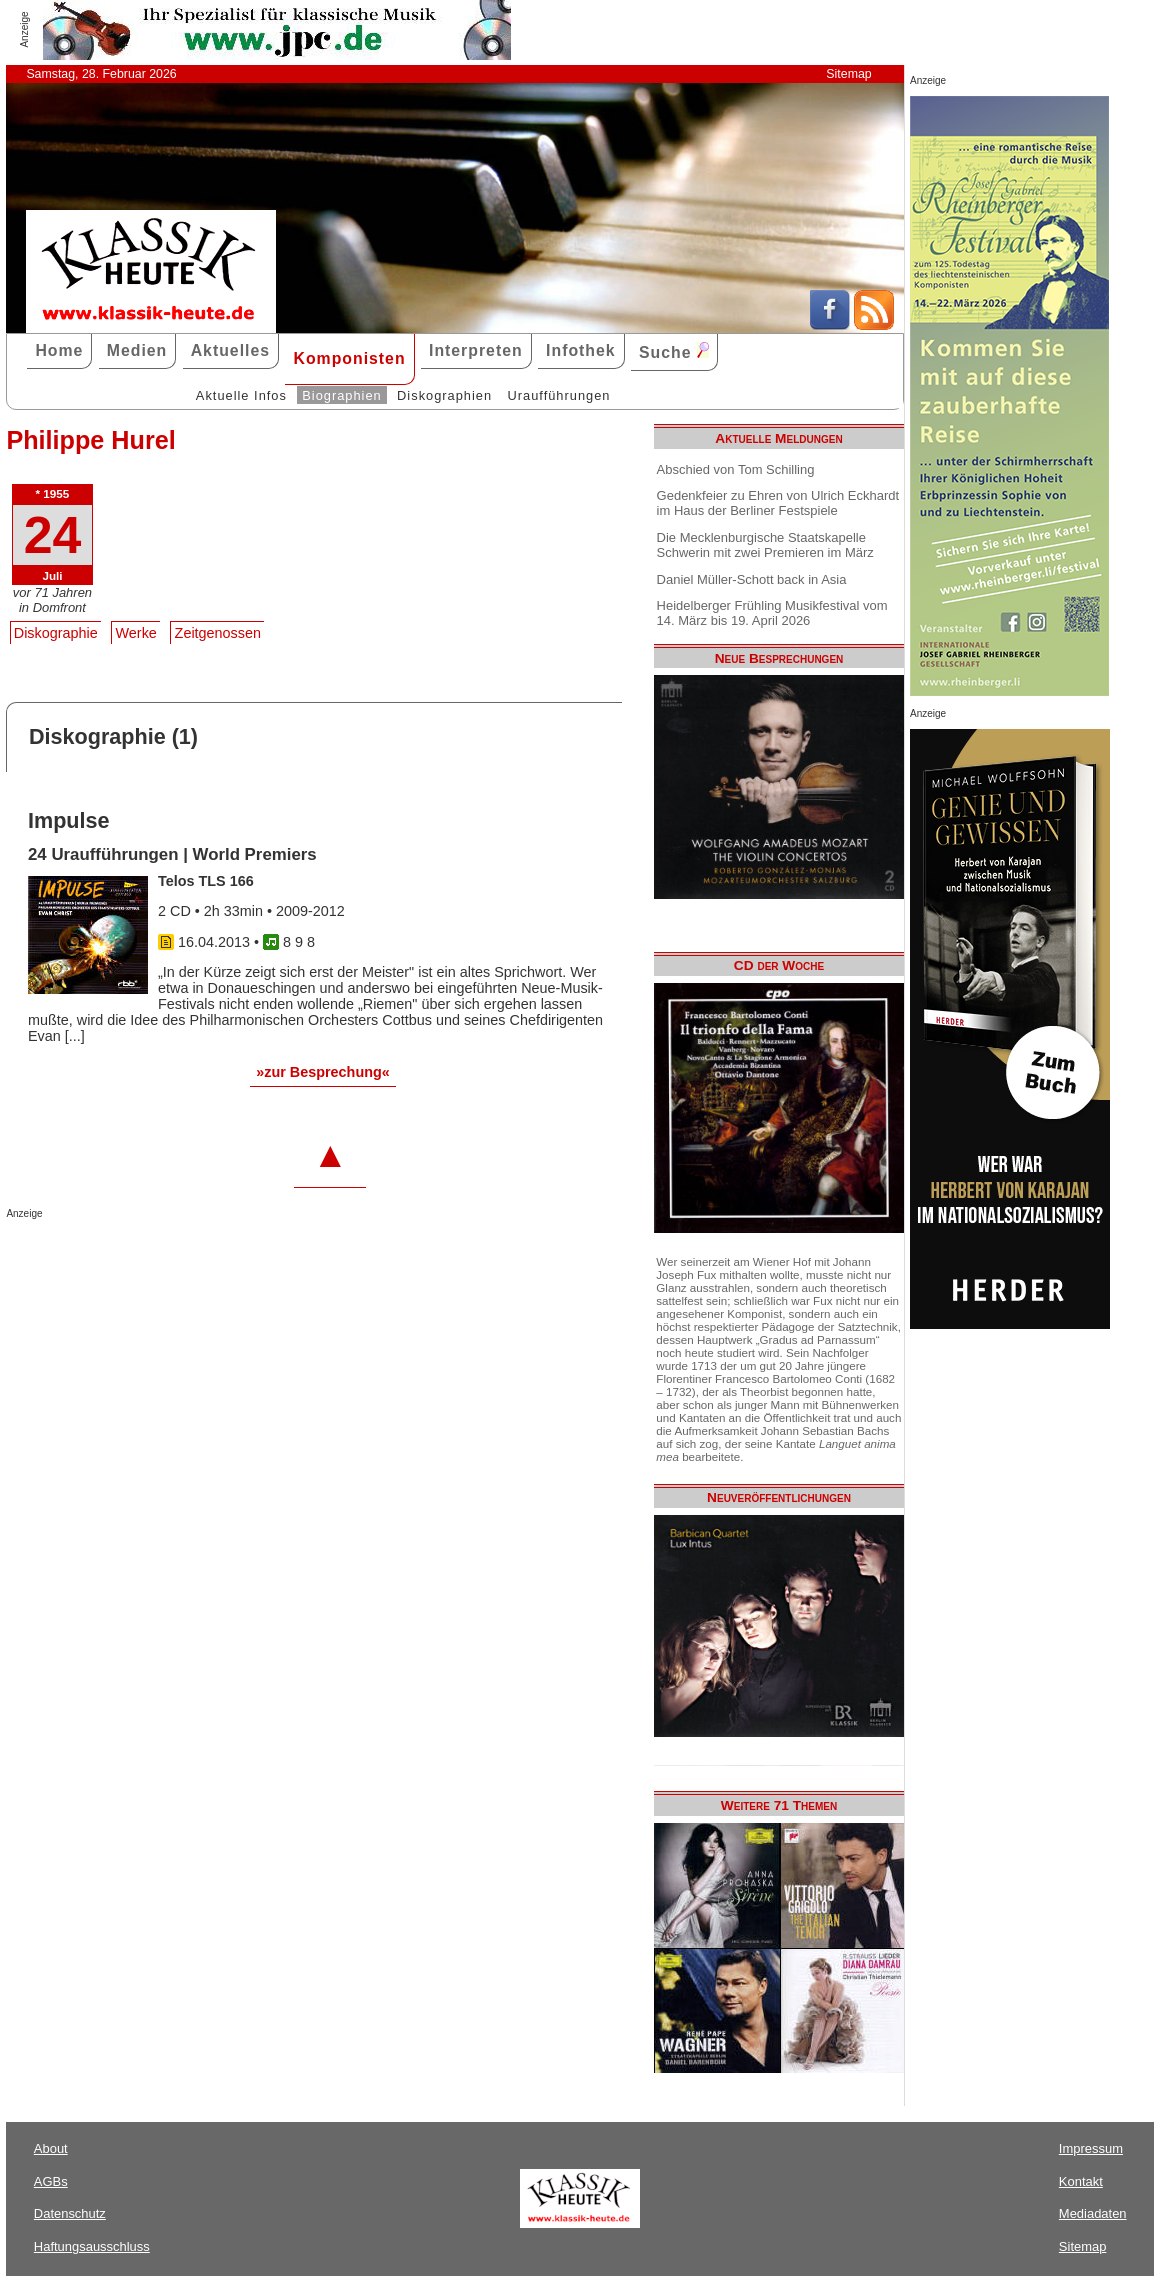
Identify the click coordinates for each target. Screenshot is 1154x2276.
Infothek (581, 350)
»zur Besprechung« (323, 1072)
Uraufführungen (559, 395)
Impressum (1091, 2148)
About (51, 2148)
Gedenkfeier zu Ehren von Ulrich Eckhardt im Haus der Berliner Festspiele (778, 503)
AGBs (51, 2181)
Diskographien (444, 395)
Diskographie (56, 633)
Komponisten (349, 358)
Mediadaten (1093, 2213)
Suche (674, 351)
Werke (136, 633)
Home (59, 350)
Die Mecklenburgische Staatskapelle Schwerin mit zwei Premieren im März (765, 545)
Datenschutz (70, 2213)
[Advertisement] (240, 1259)
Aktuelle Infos (241, 395)
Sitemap (848, 74)
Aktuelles (230, 350)
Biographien (341, 395)
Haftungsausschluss (92, 2246)
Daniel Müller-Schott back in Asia (752, 579)
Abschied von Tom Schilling (736, 469)
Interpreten (476, 350)
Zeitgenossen (218, 633)
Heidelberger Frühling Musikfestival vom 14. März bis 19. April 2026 (772, 613)
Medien (137, 350)
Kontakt (1081, 2181)
